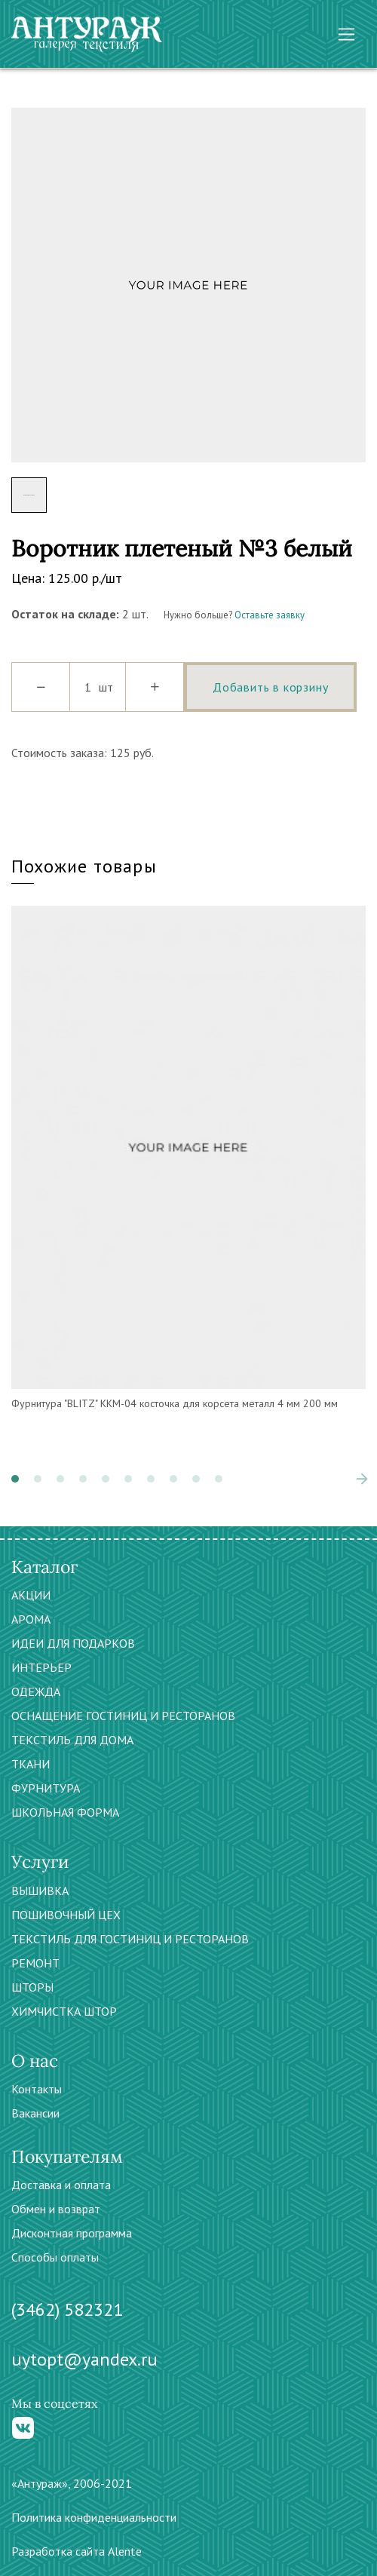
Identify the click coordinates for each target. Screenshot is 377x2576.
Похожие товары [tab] (84, 866)
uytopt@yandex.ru (84, 2359)
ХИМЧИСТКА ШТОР (64, 2011)
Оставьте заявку (269, 615)
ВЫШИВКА (40, 1890)
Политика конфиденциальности (93, 2517)
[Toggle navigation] (346, 34)
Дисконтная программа (71, 2232)
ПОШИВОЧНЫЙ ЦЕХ (66, 1914)
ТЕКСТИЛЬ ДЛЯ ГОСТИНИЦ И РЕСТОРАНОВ (130, 1938)
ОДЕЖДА (35, 1691)
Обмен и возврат (55, 2208)
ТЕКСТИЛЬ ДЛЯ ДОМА (72, 1739)
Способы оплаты (55, 2257)
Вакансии (35, 2113)
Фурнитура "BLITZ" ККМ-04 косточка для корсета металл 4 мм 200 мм (174, 1403)
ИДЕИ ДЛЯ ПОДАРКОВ (73, 1643)
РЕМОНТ (35, 1962)
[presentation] (362, 1478)
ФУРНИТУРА (45, 1788)
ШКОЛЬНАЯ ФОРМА (65, 1812)
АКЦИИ (31, 1594)
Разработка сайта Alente (76, 2551)
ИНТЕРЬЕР (41, 1667)
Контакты (36, 2088)
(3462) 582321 (67, 2309)
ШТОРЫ (32, 1987)
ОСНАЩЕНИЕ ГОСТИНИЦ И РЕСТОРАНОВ (123, 1715)
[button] (15, 1478)
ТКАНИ (30, 1763)
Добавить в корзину (270, 687)
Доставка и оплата (61, 2184)
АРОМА (31, 1619)
